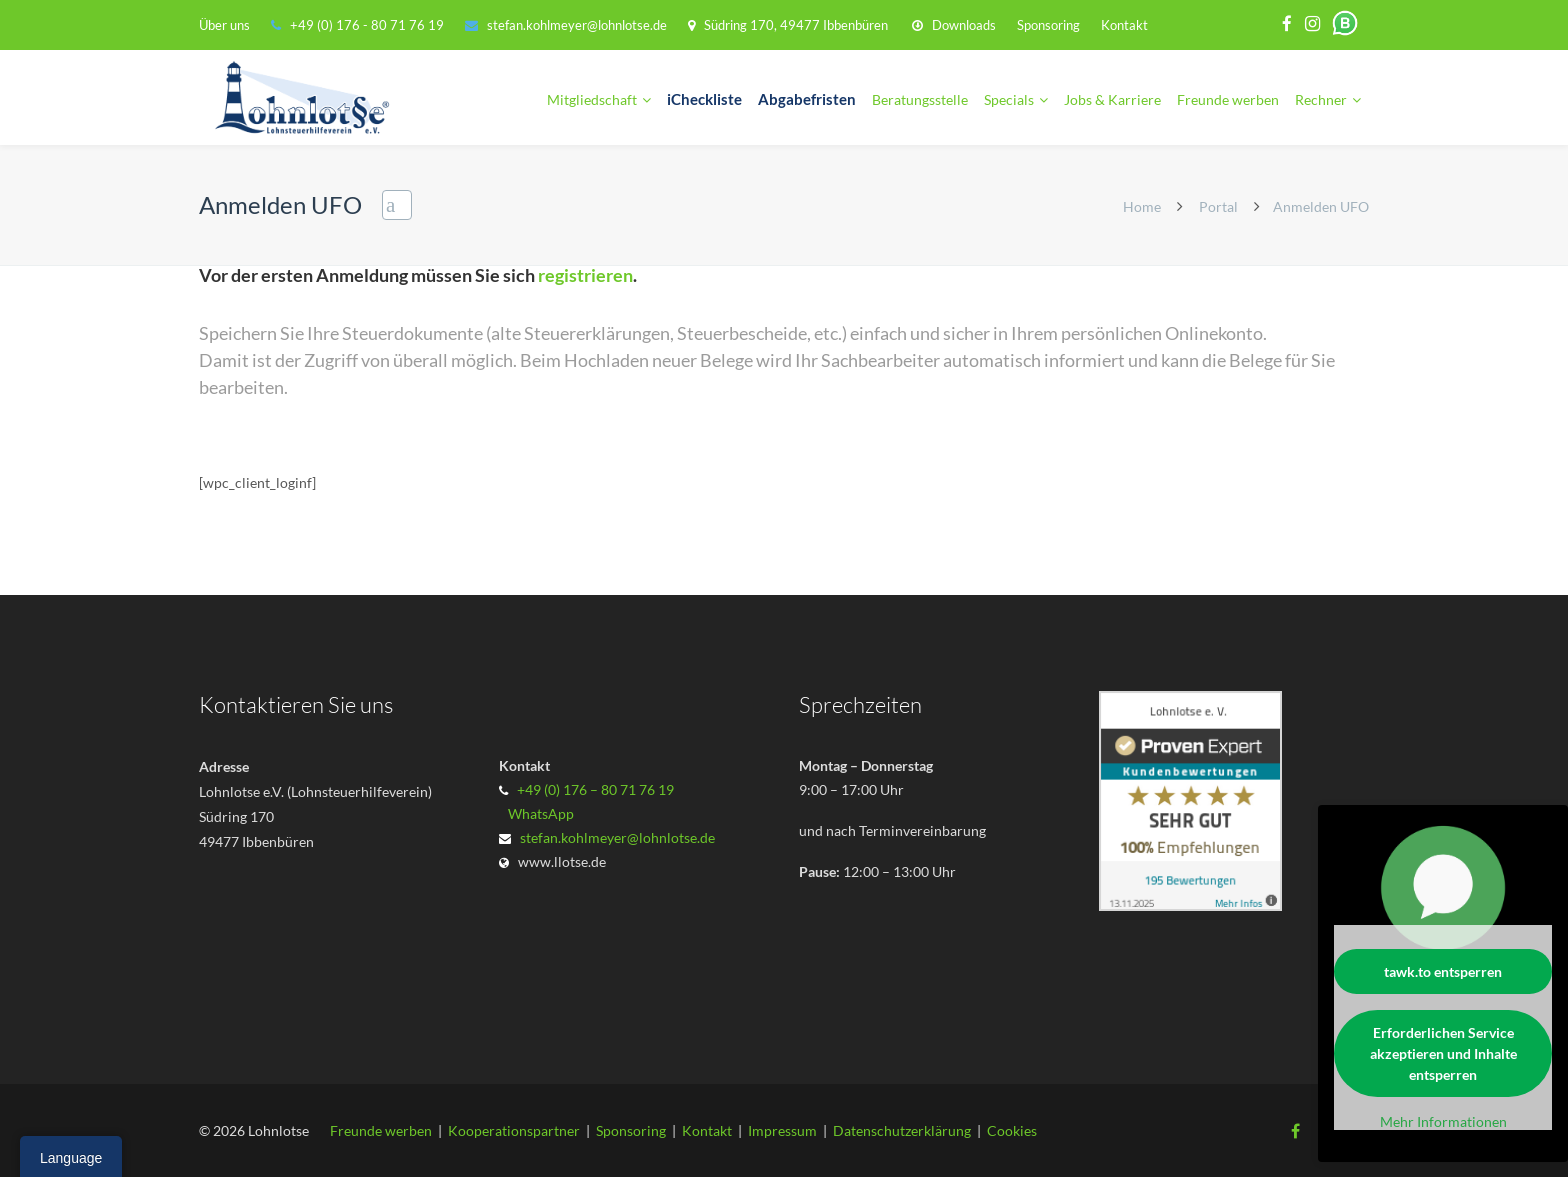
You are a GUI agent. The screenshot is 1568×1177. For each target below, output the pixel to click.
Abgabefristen (807, 99)
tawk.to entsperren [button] (1443, 971)
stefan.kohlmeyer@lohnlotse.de (577, 25)
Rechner (1321, 99)
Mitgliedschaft (592, 99)
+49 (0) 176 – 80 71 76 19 (595, 789)
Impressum (782, 1130)
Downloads (964, 25)
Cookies (1012, 1130)
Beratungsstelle (920, 99)
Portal (1218, 206)
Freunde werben (1228, 99)
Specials (1009, 99)
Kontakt (1124, 25)
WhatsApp (538, 813)
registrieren (585, 275)
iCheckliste (704, 99)
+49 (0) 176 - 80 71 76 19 (368, 25)
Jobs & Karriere (1112, 99)
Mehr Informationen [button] (1443, 1121)
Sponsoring (1048, 25)
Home (1142, 206)
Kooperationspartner (514, 1130)
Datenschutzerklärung (902, 1130)
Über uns (224, 25)
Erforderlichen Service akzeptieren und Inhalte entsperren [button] (1443, 1053)
